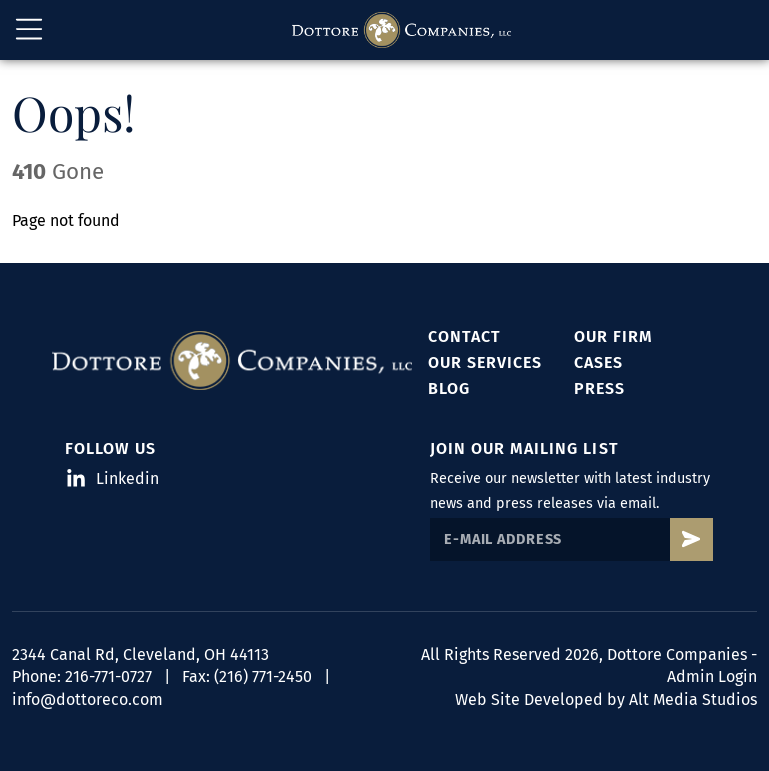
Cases (598, 362)
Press (599, 388)
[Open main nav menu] (29, 30)
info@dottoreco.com (87, 699)
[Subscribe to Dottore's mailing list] (691, 539)
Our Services (485, 362)
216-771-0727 (108, 676)
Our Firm (613, 336)
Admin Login (712, 676)
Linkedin (113, 478)
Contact (464, 336)
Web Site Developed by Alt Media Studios (606, 699)
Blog (449, 388)
